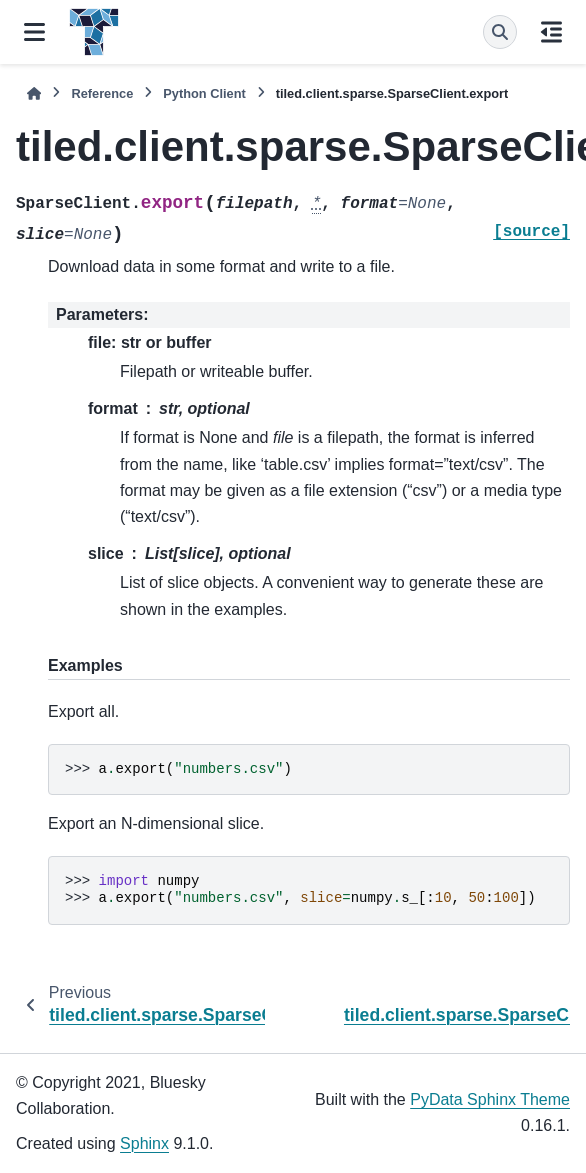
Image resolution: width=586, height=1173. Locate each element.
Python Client (204, 93)
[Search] (500, 32)
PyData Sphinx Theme (490, 1099)
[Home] (34, 93)
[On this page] (551, 32)
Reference (102, 93)
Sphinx (144, 1143)
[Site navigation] (34, 32)
